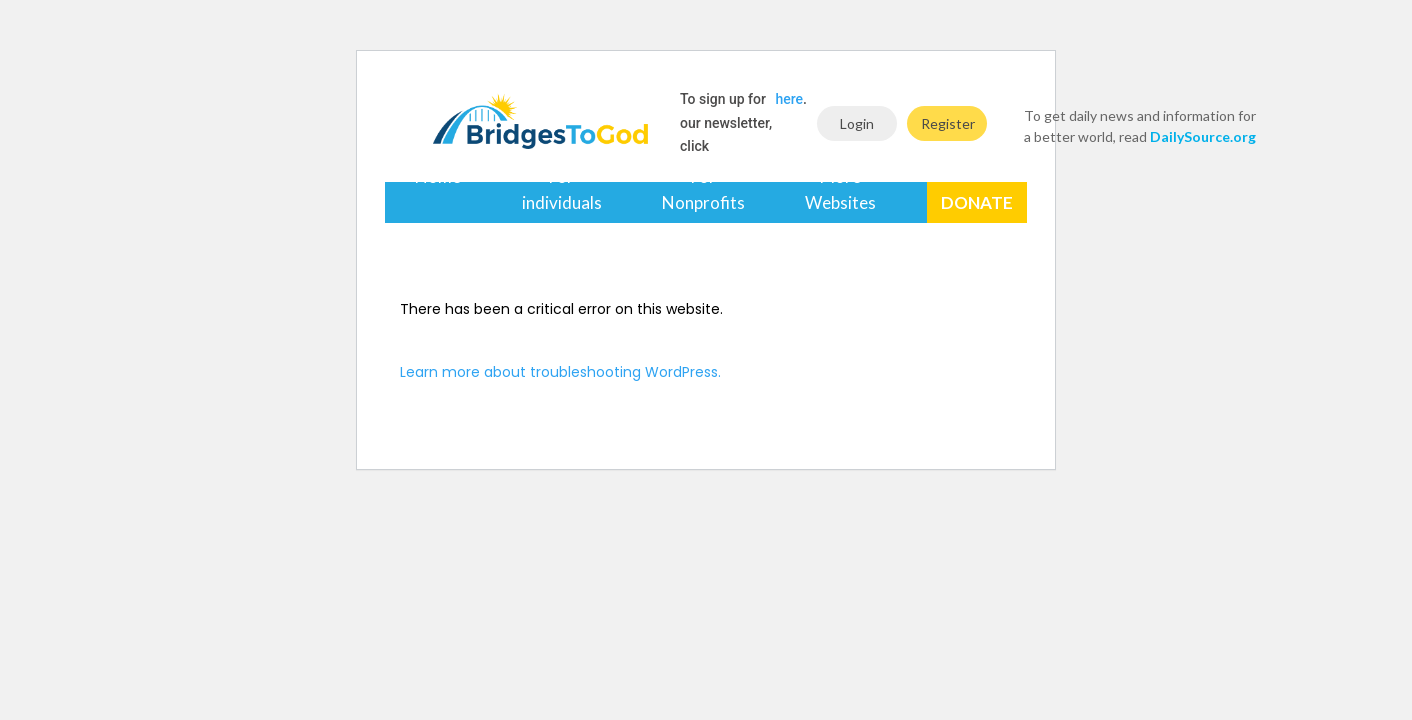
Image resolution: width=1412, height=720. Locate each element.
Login (857, 123)
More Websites (840, 189)
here (790, 99)
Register (948, 123)
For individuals (562, 189)
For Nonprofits (703, 189)
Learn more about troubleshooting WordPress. (560, 372)
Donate (977, 202)
